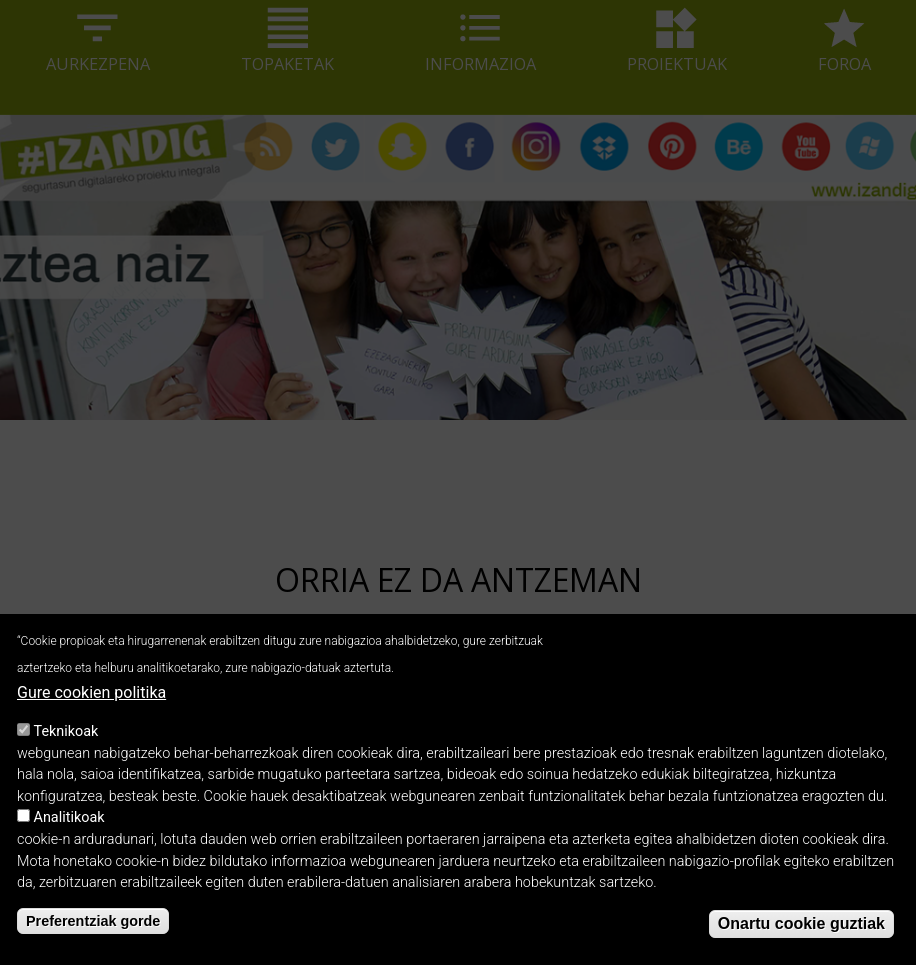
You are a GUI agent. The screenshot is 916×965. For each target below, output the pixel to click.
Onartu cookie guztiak (801, 942)
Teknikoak (66, 750)
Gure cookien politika (91, 711)
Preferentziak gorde (93, 940)
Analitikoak (69, 836)
